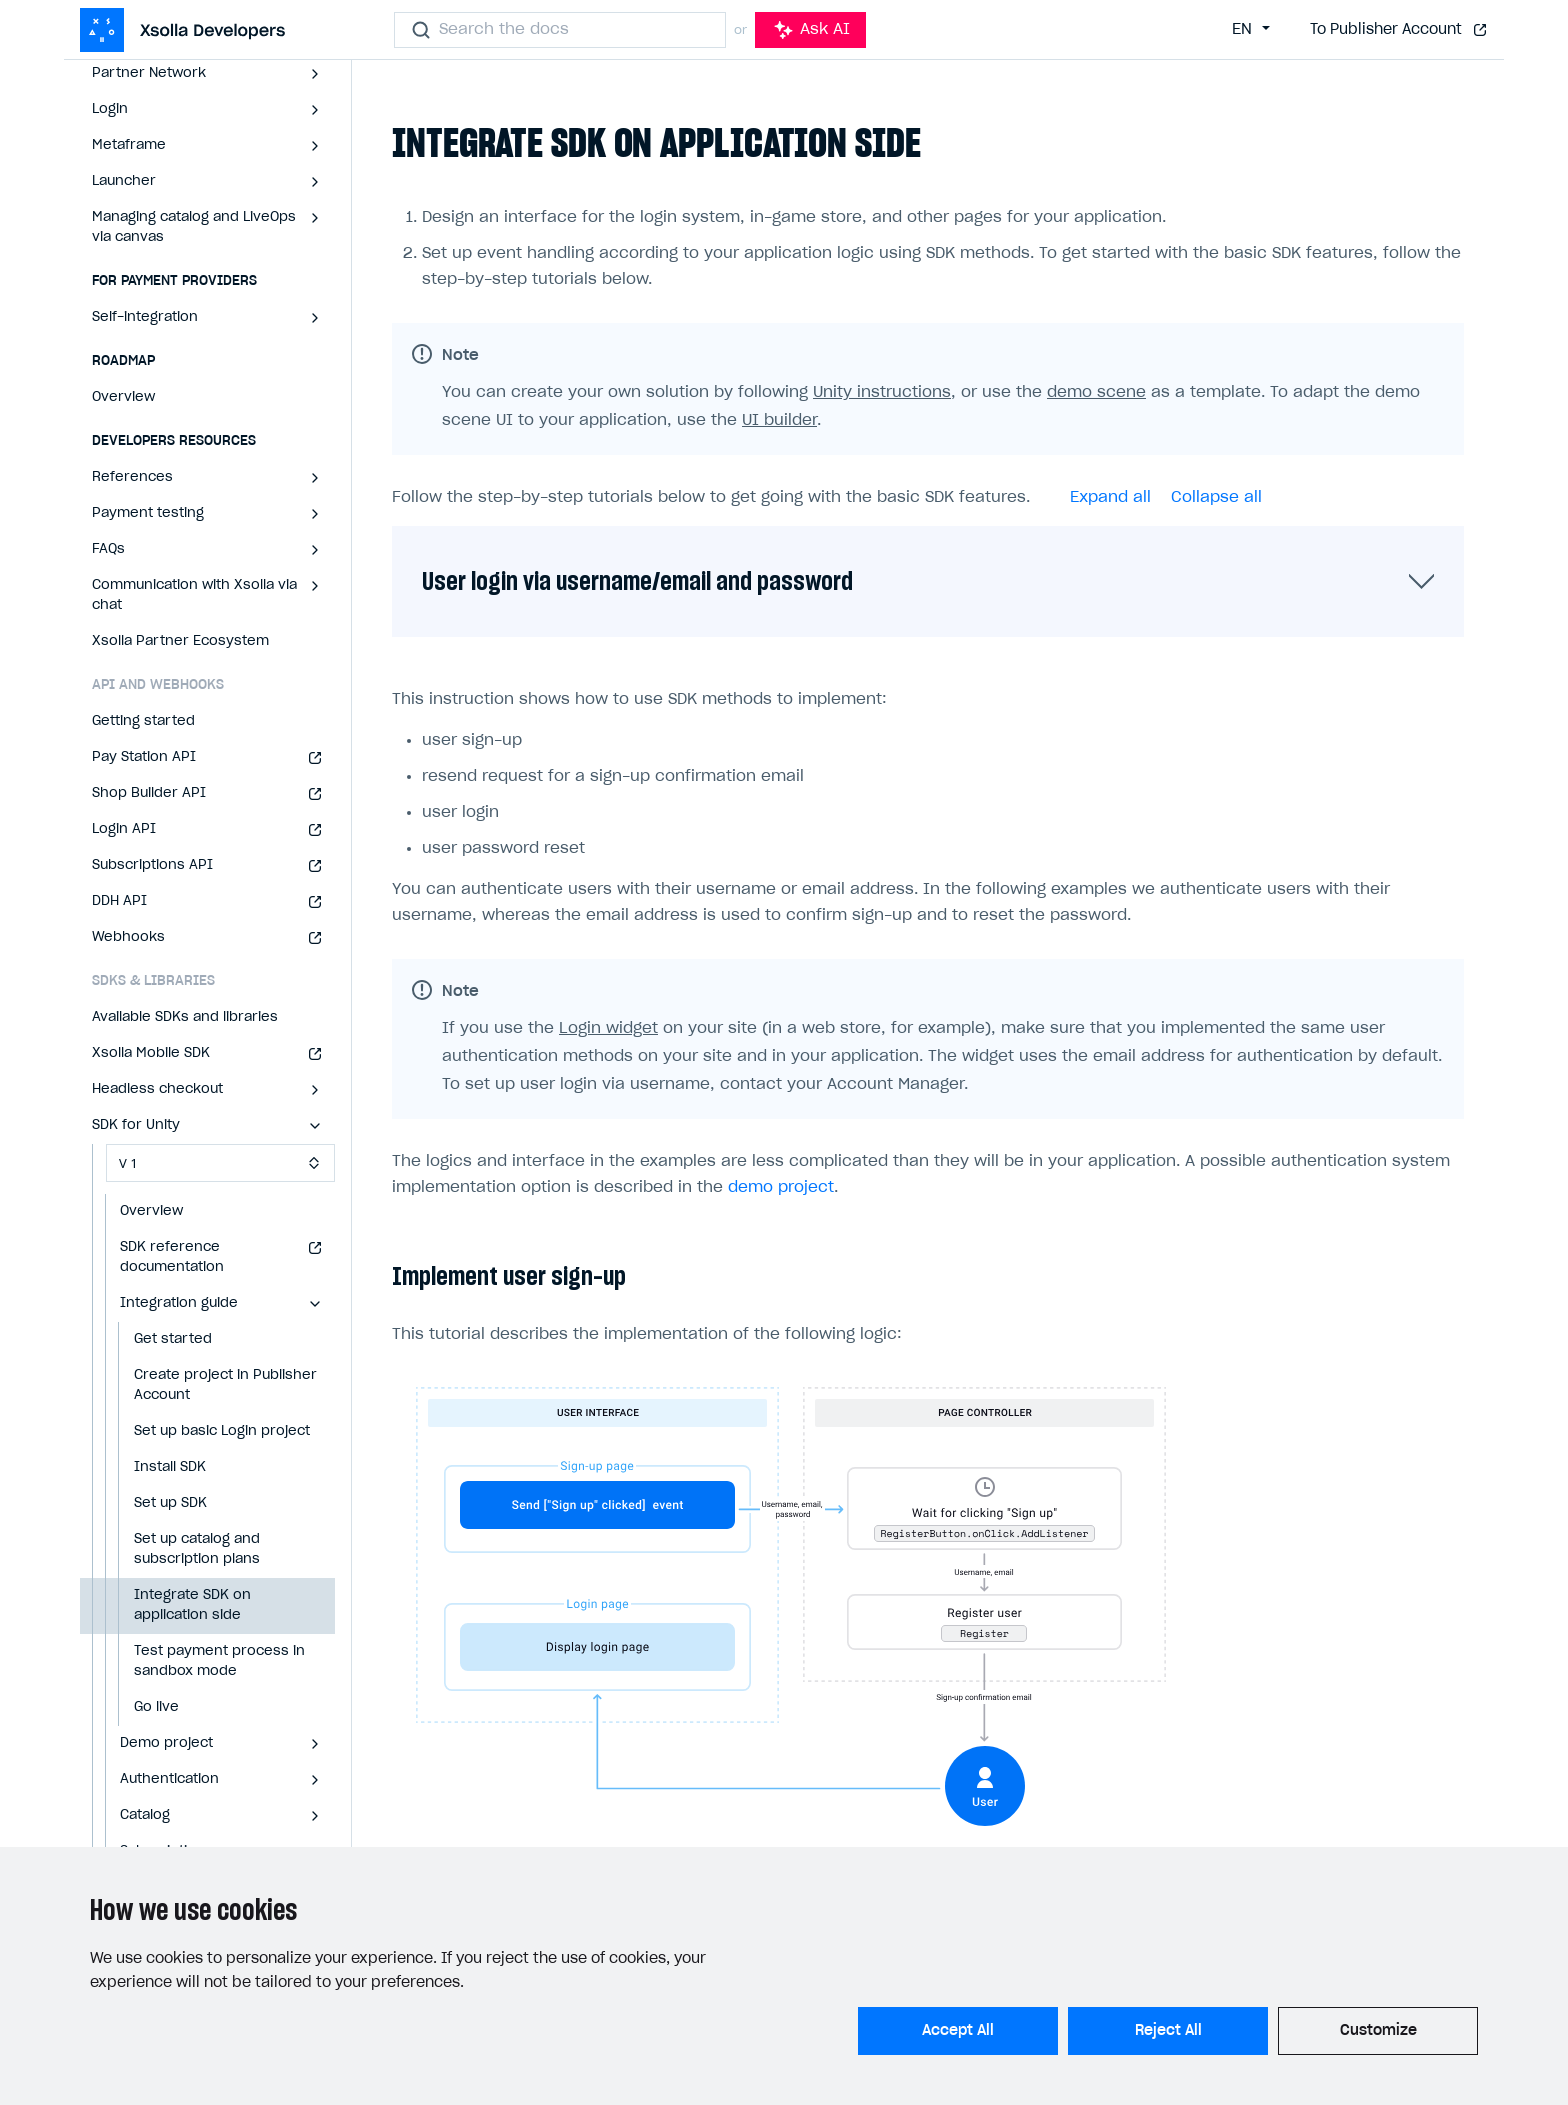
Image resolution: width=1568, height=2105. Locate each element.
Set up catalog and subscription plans (197, 1549)
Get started (173, 1339)
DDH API (119, 901)
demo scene (1096, 392)
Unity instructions (882, 392)
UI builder (779, 420)
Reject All (1168, 2031)
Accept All (958, 2031)
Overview (123, 397)
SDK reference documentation (172, 1257)
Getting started (143, 721)
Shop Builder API (149, 793)
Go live (156, 1707)
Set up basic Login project (222, 1431)
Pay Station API (144, 757)
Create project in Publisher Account (225, 1385)
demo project (781, 1187)
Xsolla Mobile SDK (151, 1053)
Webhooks (128, 937)
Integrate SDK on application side (192, 1605)
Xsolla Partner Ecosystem (180, 641)
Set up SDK (170, 1503)
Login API (124, 829)
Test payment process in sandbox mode (219, 1661)
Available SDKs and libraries (185, 1017)
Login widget (608, 1028)
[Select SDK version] (220, 1163)
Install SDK (170, 1467)
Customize (1378, 2031)
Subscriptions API (152, 865)
